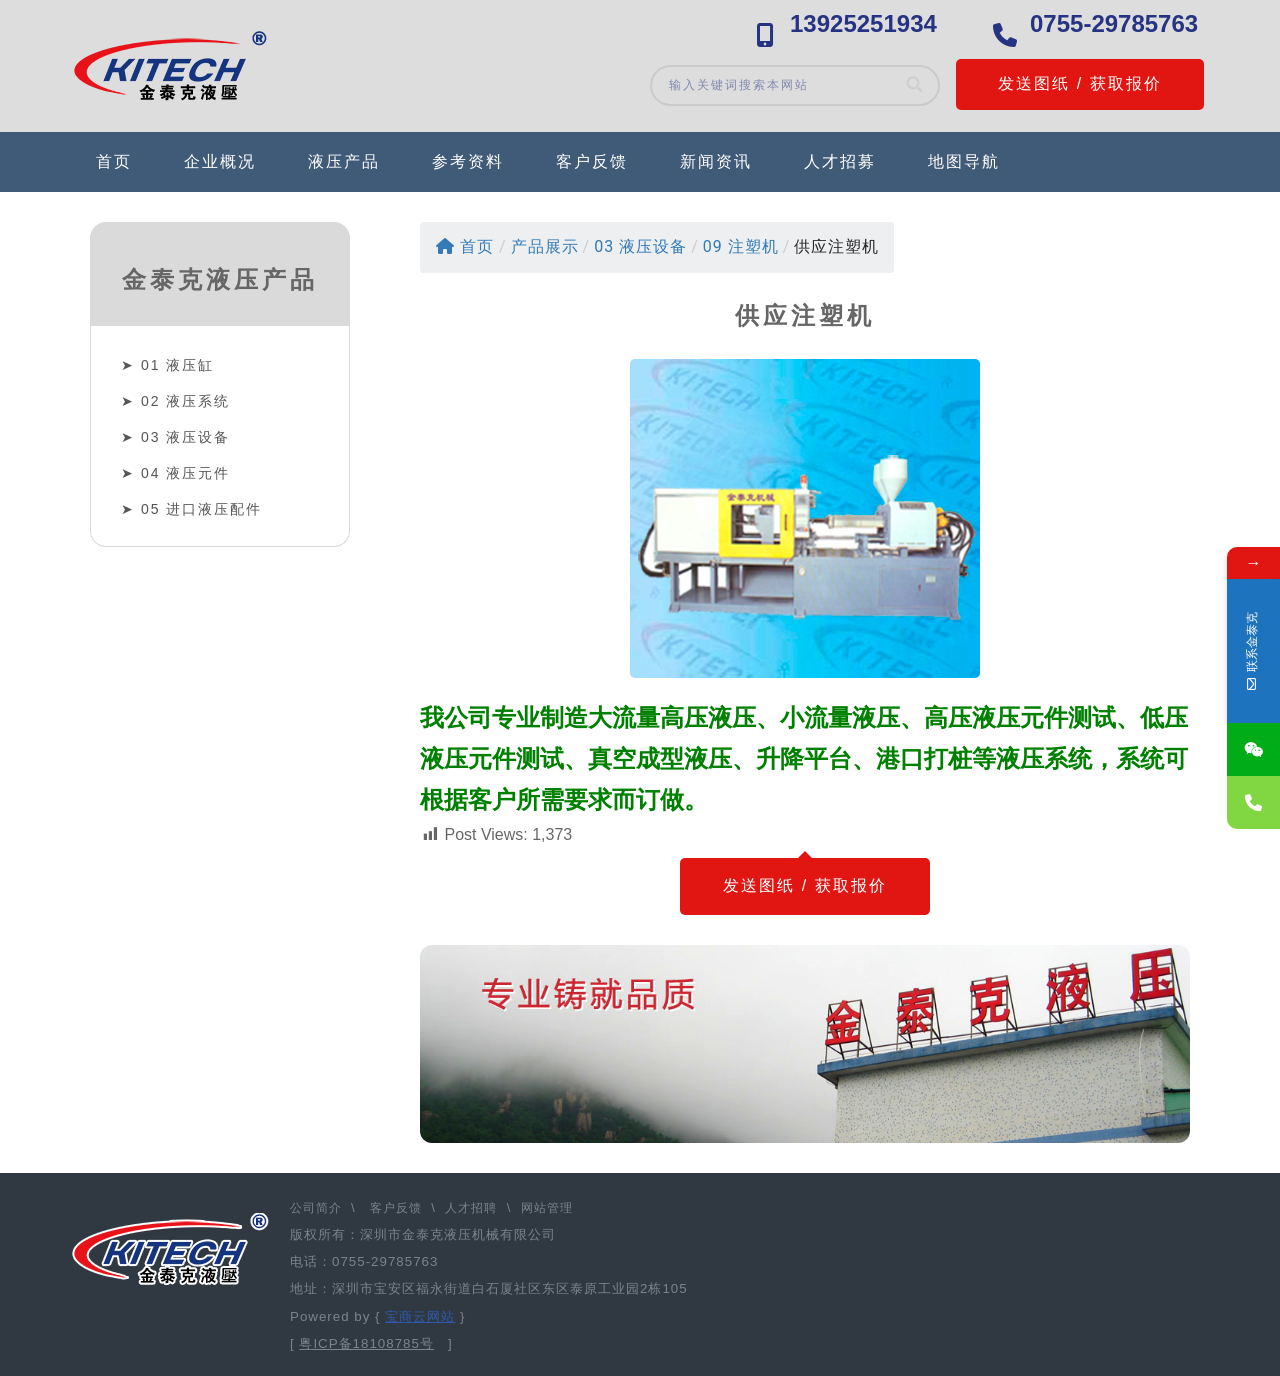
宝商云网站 (420, 1316)
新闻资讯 (716, 161)
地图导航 (964, 161)
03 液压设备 (185, 437)
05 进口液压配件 (201, 509)
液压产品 (344, 161)
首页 (114, 161)
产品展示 (545, 246)
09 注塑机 (741, 246)
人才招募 (840, 161)
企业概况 (220, 161)
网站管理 (547, 1208)
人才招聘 (471, 1208)
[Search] (915, 85)
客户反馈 (592, 161)
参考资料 (468, 161)
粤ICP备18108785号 (366, 1343)
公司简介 (318, 1208)
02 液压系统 (185, 401)
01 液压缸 (177, 365)
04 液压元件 (185, 473)
